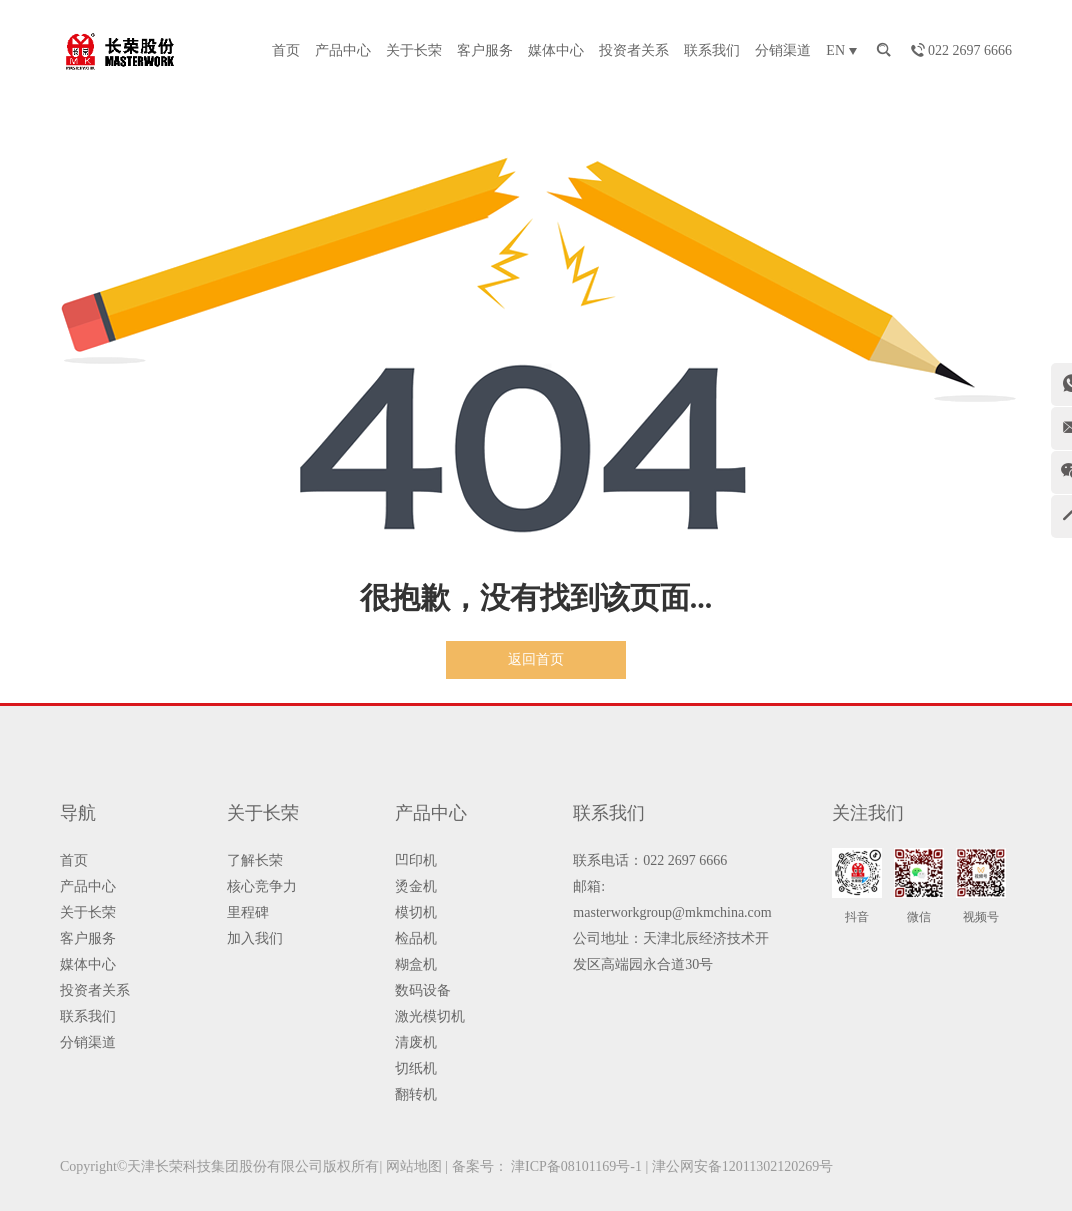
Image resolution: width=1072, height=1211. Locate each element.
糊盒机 (416, 964)
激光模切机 (430, 1016)
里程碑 (248, 912)
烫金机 (416, 886)
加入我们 (255, 938)
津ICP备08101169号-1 (576, 1166)
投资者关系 (634, 50)
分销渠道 (783, 50)
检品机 (416, 938)
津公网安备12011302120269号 (742, 1166)
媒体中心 (556, 50)
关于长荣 (414, 50)
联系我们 (712, 50)
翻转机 (416, 1094)
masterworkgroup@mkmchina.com (672, 912)
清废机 (416, 1042)
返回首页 (536, 659)
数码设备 (423, 990)
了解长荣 (255, 860)
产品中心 (343, 50)
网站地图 (414, 1166)
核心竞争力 (262, 886)
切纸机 (416, 1068)
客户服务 (485, 50)
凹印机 (416, 860)
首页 (286, 50)
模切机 (416, 912)
